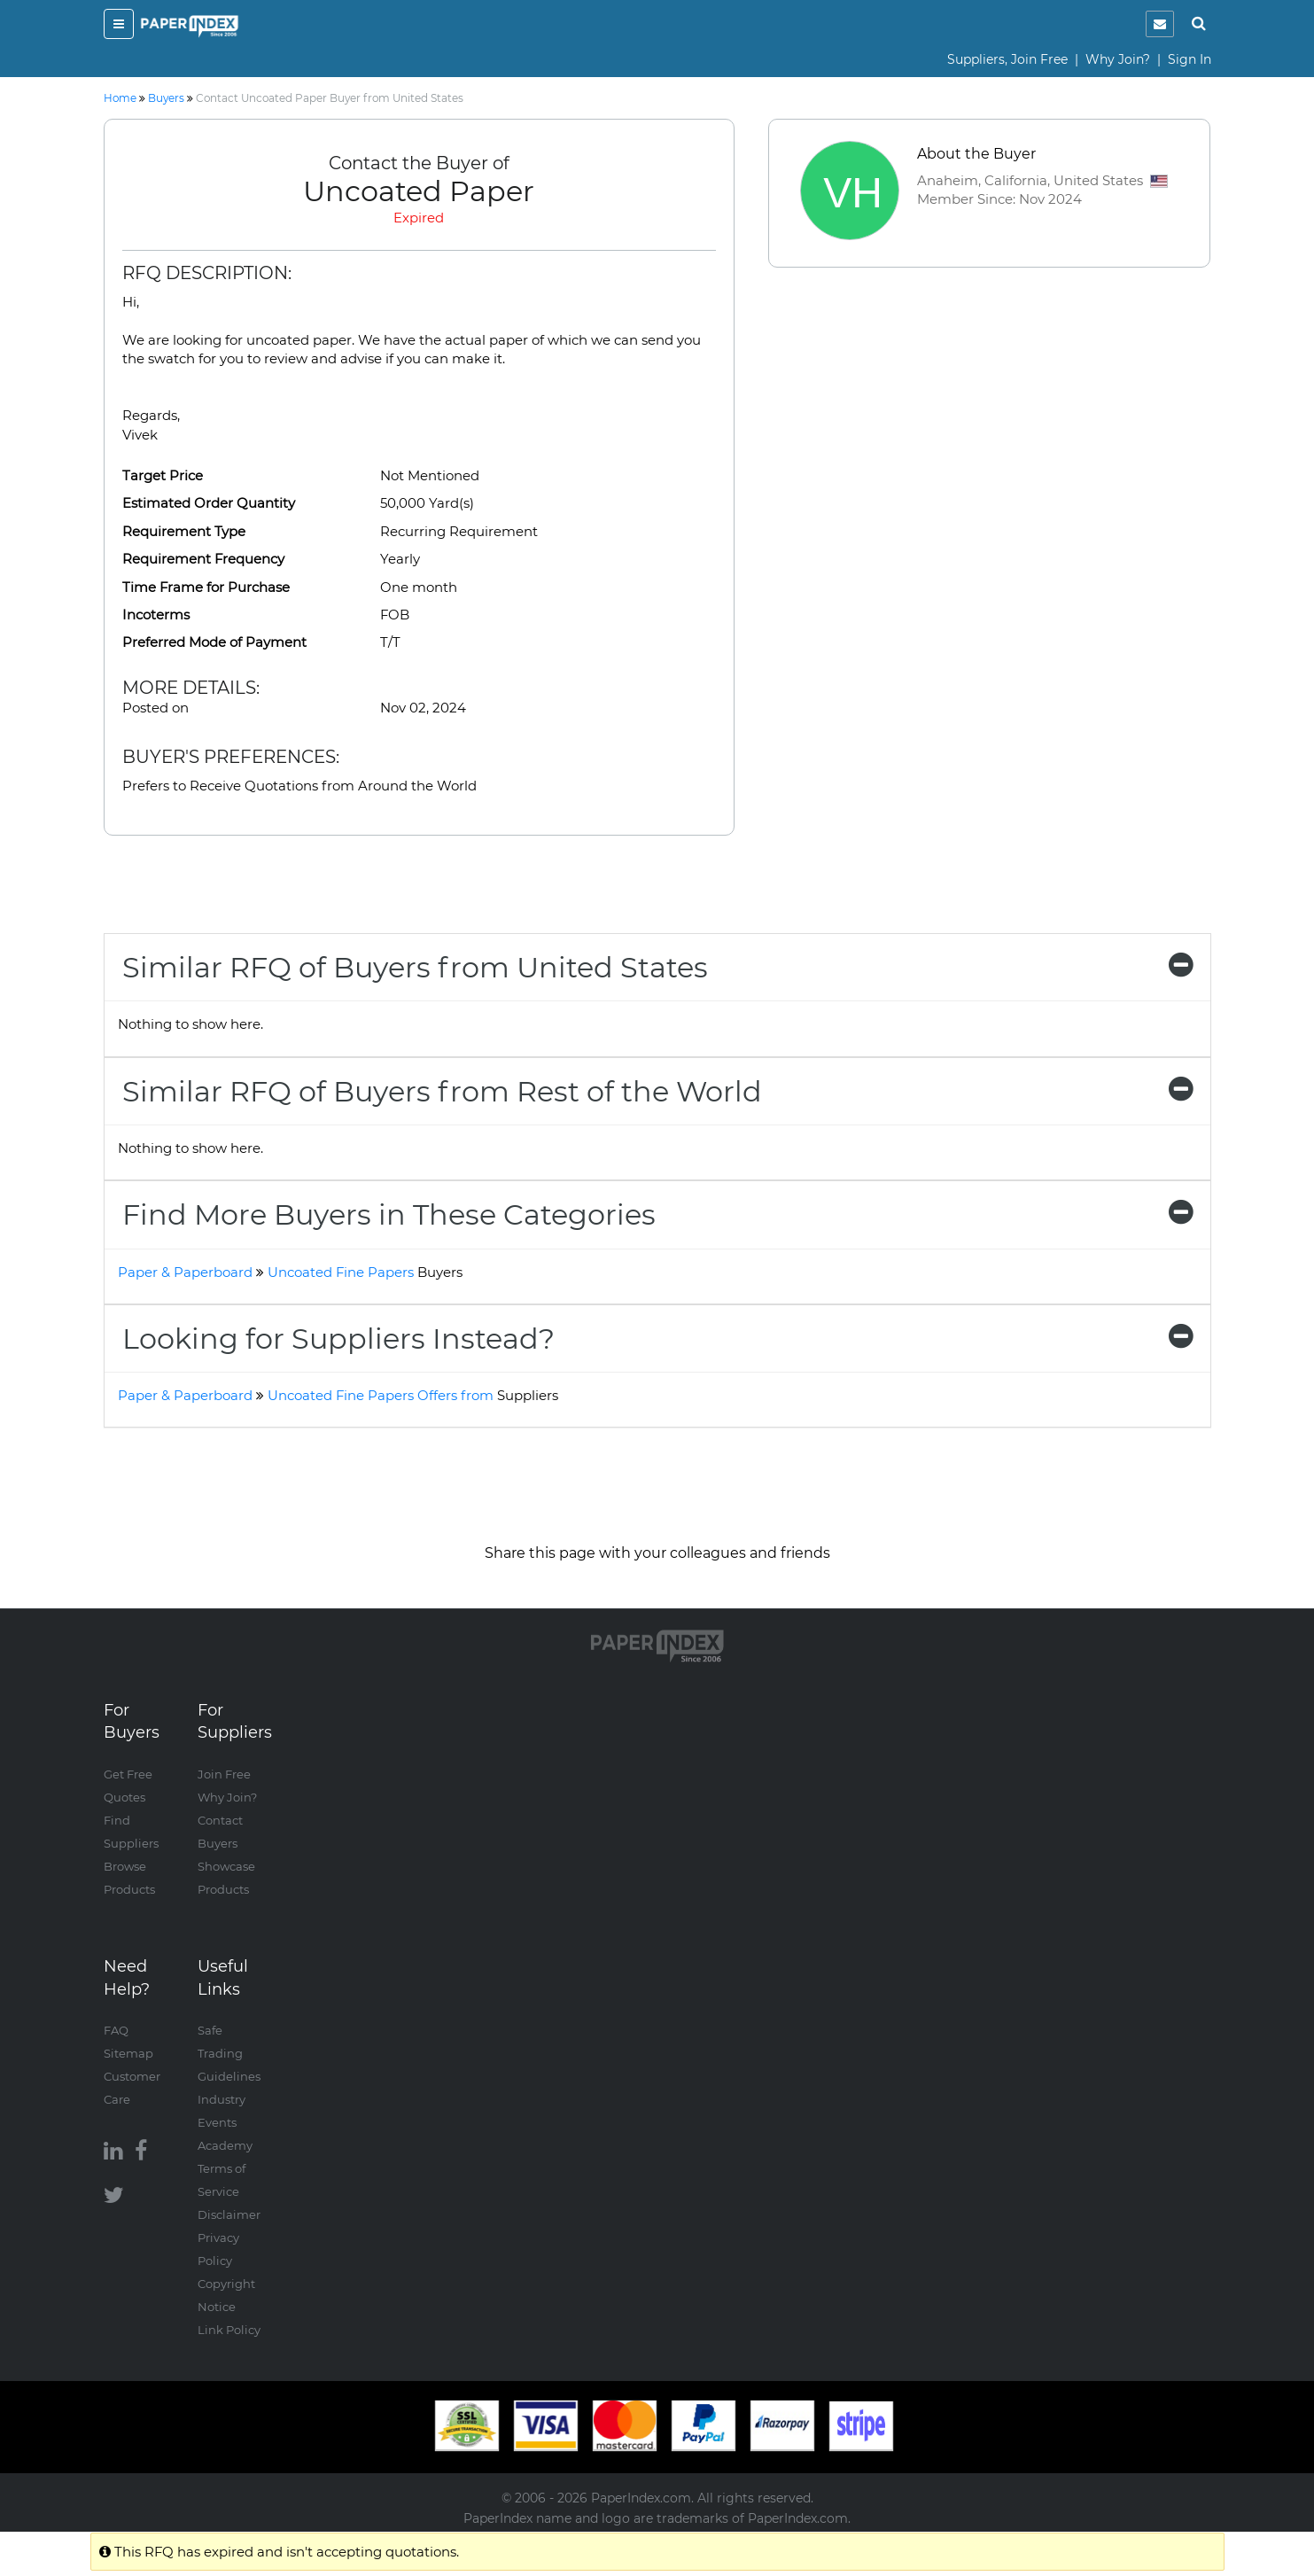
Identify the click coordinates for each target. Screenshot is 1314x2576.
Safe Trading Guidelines (229, 2053)
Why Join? (1117, 59)
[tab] (657, 967)
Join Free (224, 1774)
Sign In (1189, 59)
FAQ (116, 2030)
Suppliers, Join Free (1007, 59)
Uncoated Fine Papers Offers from (413, 1395)
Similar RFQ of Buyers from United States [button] (657, 967)
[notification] (1160, 24)
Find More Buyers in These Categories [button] (657, 1214)
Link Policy (229, 2330)
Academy (225, 2145)
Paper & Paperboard (185, 1272)
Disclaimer (229, 2214)
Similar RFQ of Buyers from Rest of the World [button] (657, 1091)
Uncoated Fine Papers (365, 1272)
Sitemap (128, 2053)
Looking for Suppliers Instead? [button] (657, 1338)
